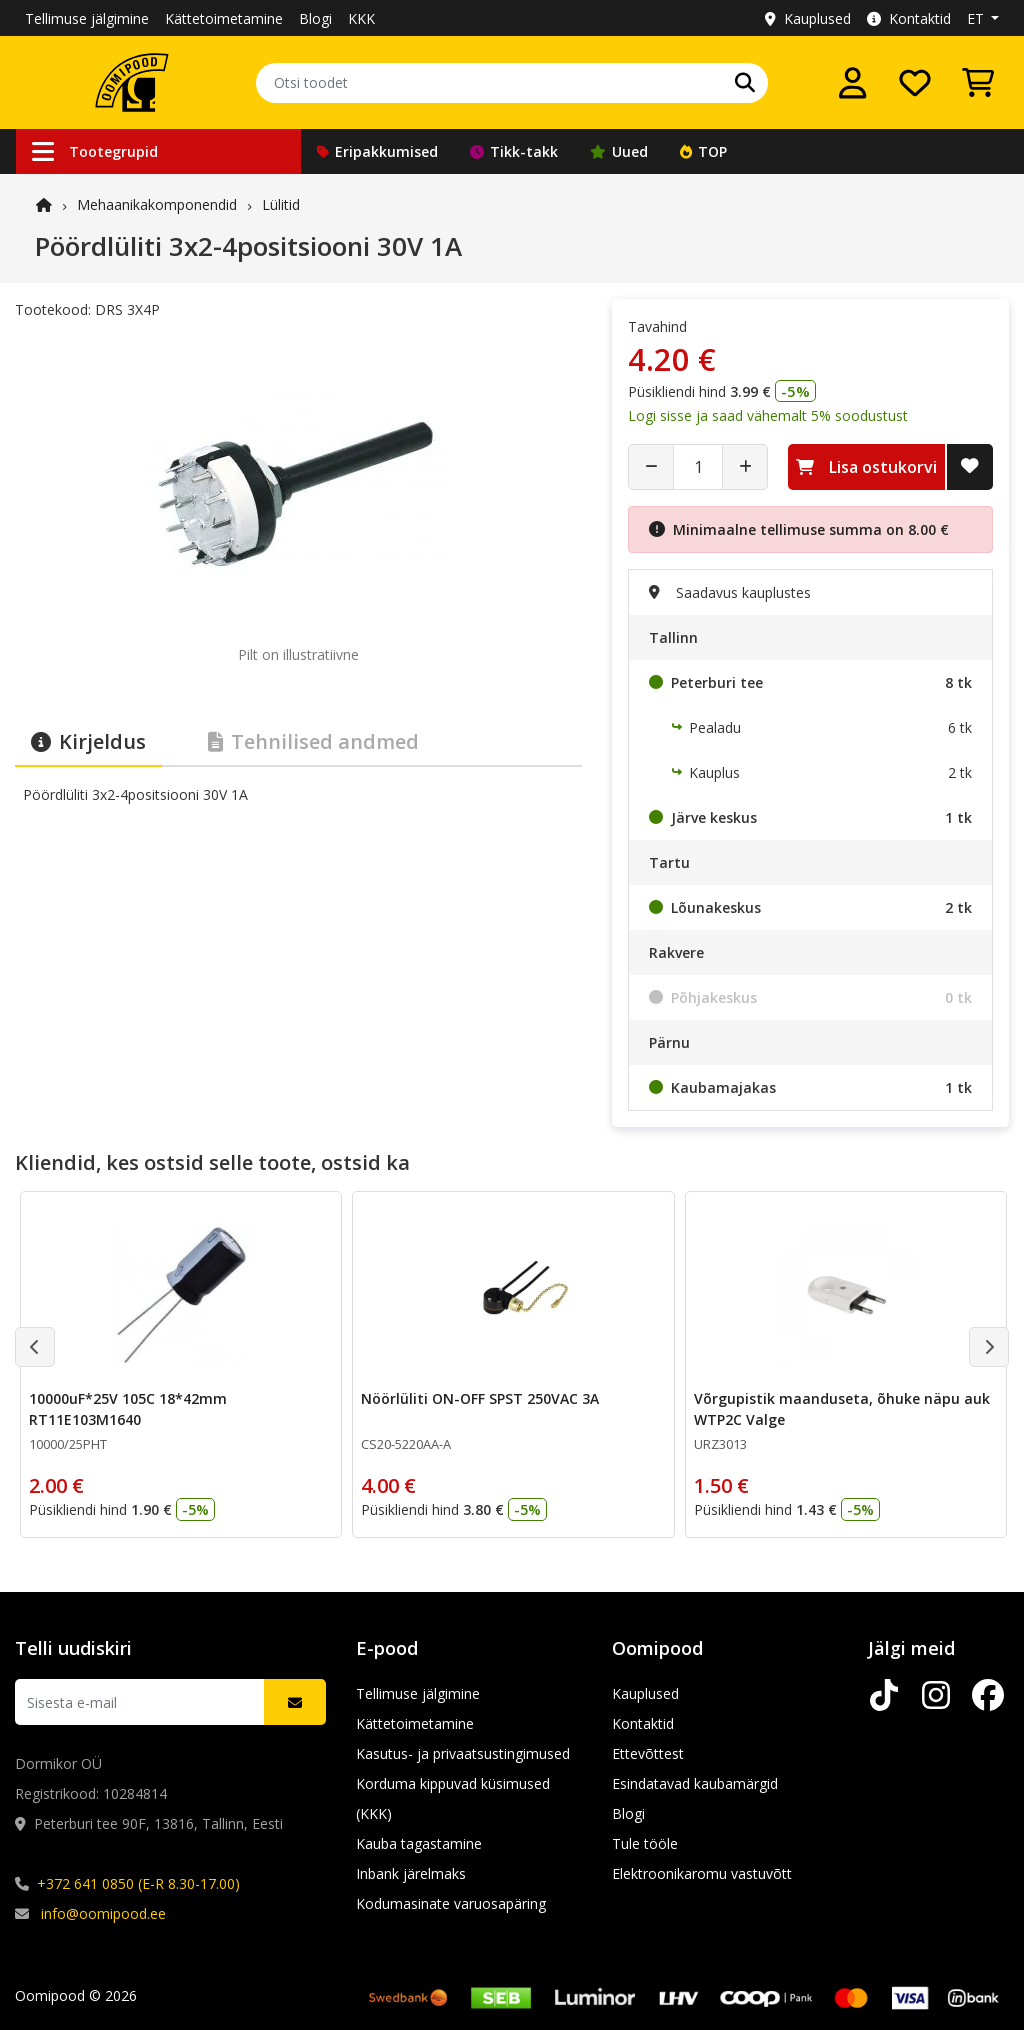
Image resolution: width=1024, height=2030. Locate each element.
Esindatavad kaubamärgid (695, 1783)
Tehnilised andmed (313, 741)
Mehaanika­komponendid (157, 204)
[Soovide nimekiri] (915, 83)
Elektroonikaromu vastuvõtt (702, 1873)
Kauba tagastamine (419, 1843)
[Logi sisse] (853, 83)
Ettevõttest (648, 1753)
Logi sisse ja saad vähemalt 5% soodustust (768, 415)
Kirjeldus (88, 741)
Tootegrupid (95, 151)
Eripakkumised (377, 151)
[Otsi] (745, 83)
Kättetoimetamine (224, 18)
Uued (619, 151)
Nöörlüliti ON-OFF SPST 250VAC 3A (480, 1398)
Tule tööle (645, 1843)
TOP (703, 151)
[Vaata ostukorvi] (978, 83)
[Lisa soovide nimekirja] (970, 467)
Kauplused (808, 18)
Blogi (315, 18)
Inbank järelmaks (411, 1873)
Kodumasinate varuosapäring (451, 1903)
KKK (361, 18)
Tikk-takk (514, 151)
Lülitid (281, 204)
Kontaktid (909, 18)
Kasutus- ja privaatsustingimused (463, 1753)
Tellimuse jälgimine (87, 18)
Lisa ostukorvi (866, 467)
